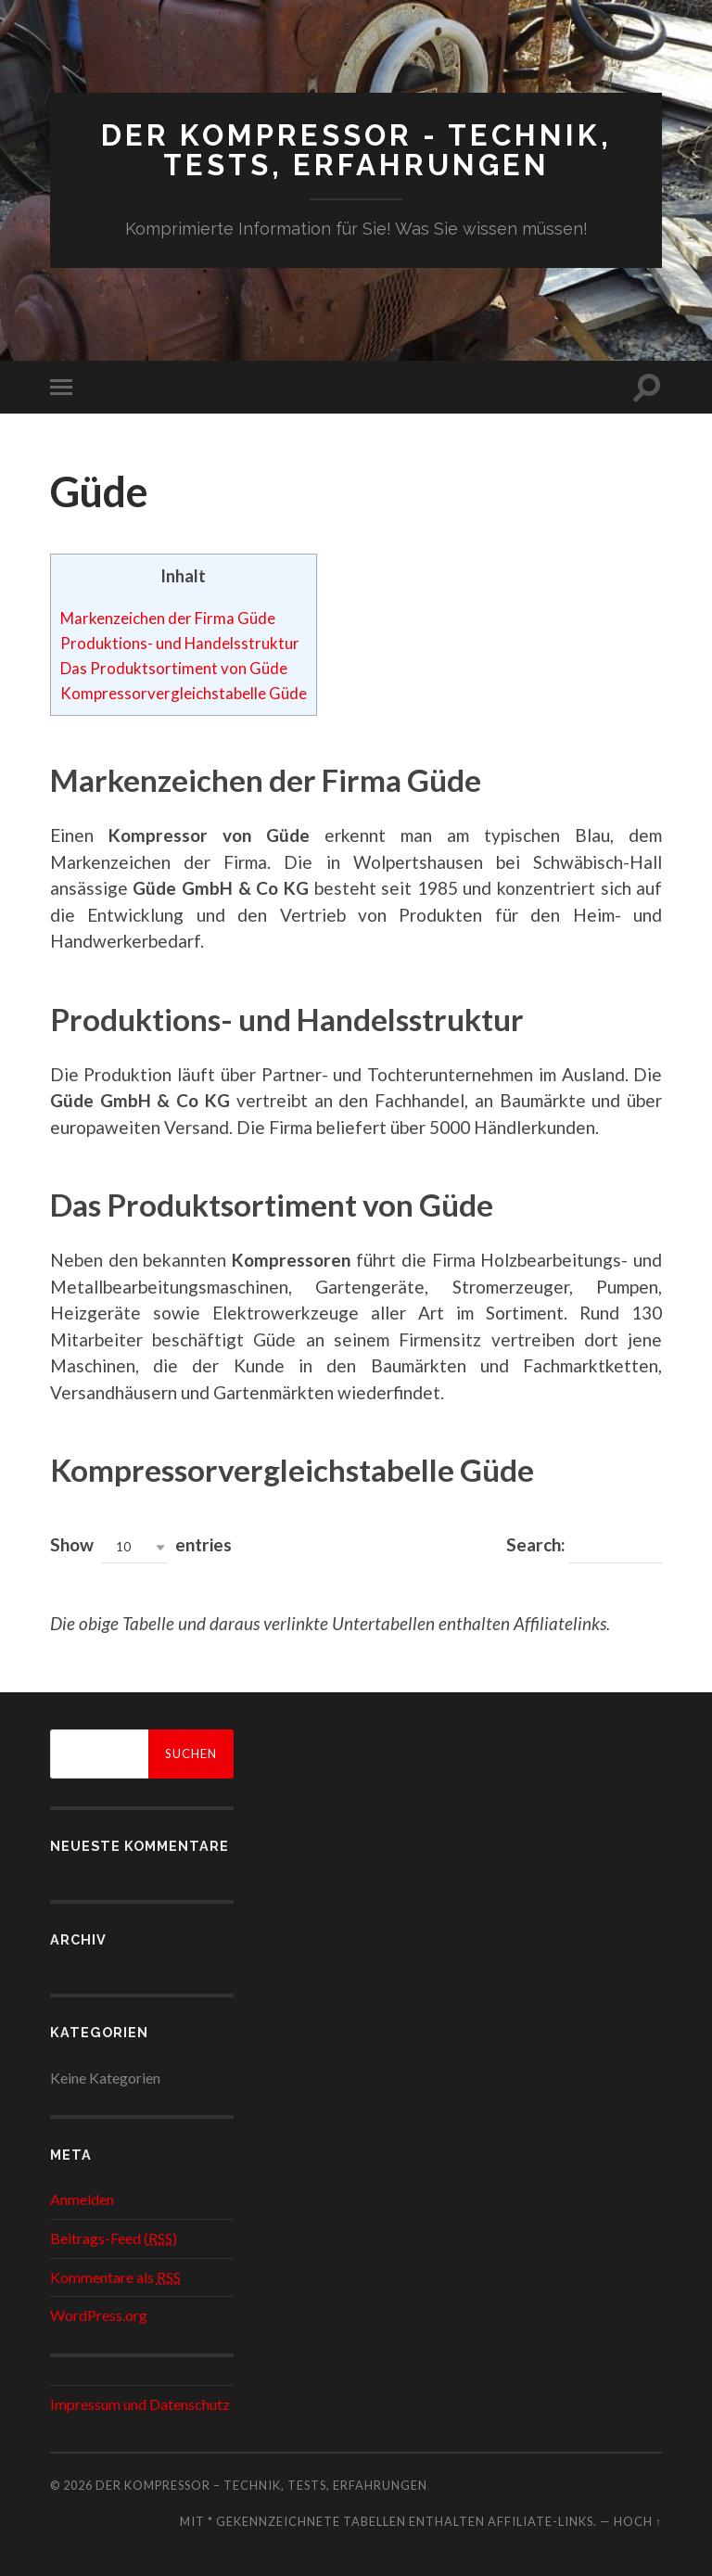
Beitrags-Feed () (113, 2237)
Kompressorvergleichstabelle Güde (188, 692)
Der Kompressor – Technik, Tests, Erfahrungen (261, 2483)
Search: (584, 1546)
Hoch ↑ (638, 2519)
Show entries (141, 1546)
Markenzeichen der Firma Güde (174, 616)
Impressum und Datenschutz (140, 2402)
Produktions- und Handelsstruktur (184, 641)
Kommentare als (115, 2275)
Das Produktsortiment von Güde (177, 667)
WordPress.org (98, 2314)
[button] (134, 1546)
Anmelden (82, 2198)
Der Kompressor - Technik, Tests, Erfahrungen (356, 150)
